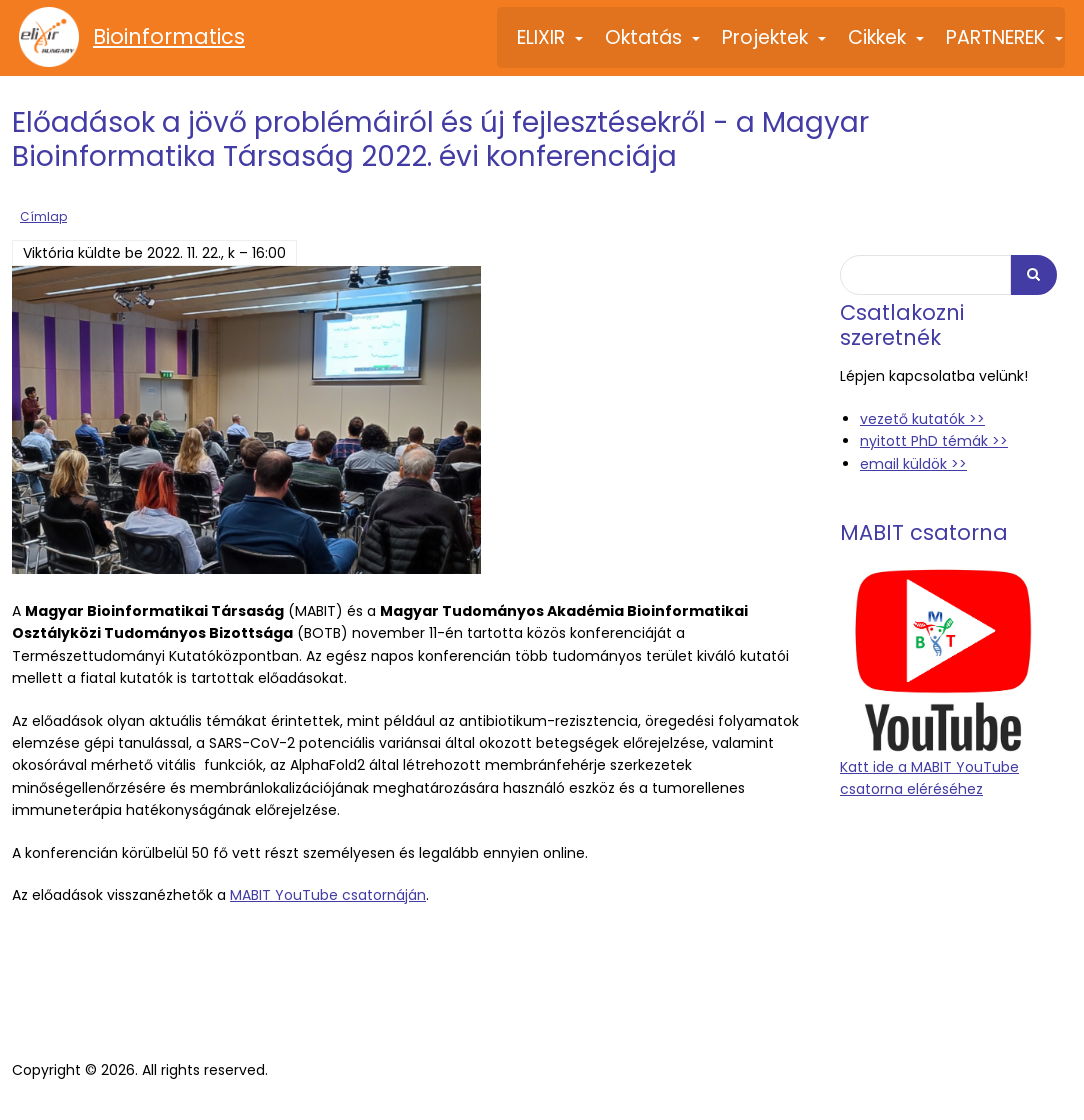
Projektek (775, 46)
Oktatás (653, 46)
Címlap (43, 215)
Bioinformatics (169, 37)
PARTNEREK (1005, 46)
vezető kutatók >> (922, 417)
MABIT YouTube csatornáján (328, 894)
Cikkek (887, 46)
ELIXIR (551, 46)
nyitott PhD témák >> (934, 440)
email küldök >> (913, 462)
